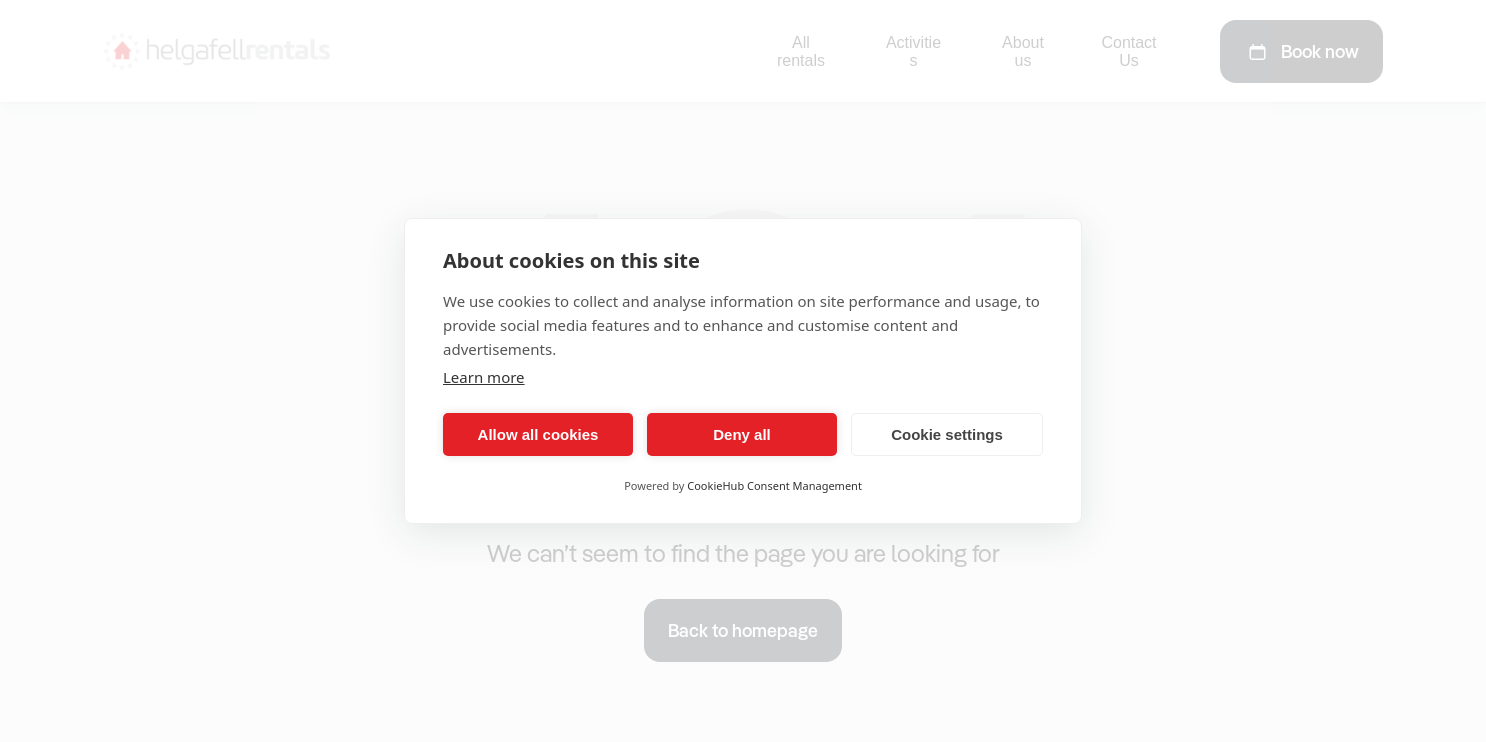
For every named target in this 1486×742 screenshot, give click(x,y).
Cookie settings (947, 434)
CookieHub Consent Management (774, 485)
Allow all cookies (538, 434)
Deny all (742, 434)
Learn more (484, 377)
